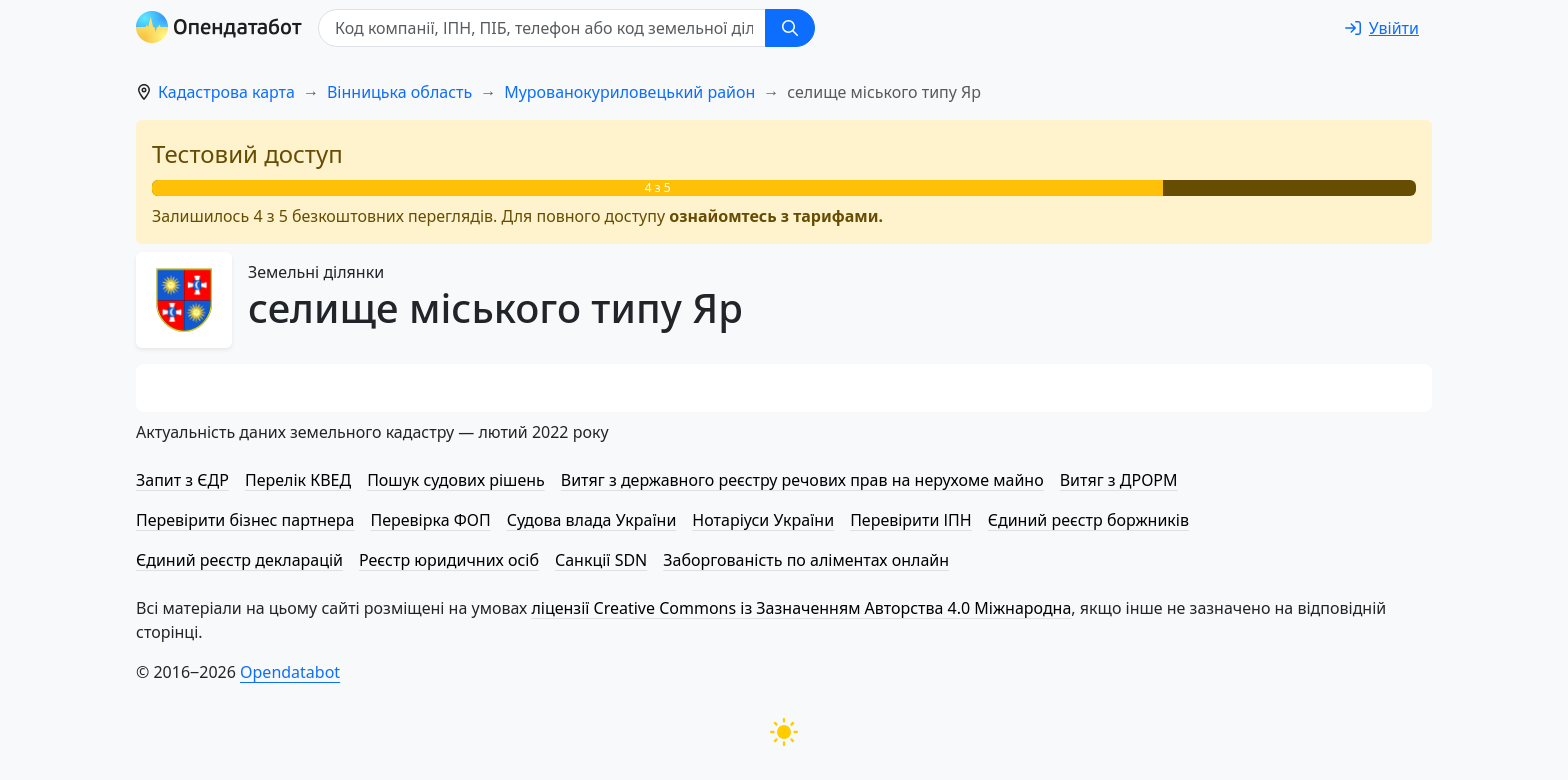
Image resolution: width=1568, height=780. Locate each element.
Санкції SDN (601, 560)
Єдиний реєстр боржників (1088, 520)
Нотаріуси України (763, 520)
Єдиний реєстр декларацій (239, 560)
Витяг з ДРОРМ (1119, 480)
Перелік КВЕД (298, 480)
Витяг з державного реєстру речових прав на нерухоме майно (802, 480)
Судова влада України (592, 520)
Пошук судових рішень (456, 480)
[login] (1382, 28)
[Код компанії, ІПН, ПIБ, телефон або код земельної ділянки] (542, 28)
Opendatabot (290, 672)
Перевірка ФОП (430, 520)
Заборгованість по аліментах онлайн (806, 560)
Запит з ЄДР (182, 480)
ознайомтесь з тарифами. (776, 216)
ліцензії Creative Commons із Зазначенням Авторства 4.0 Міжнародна (801, 608)
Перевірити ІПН (911, 520)
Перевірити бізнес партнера (245, 520)
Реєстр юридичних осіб (449, 560)
